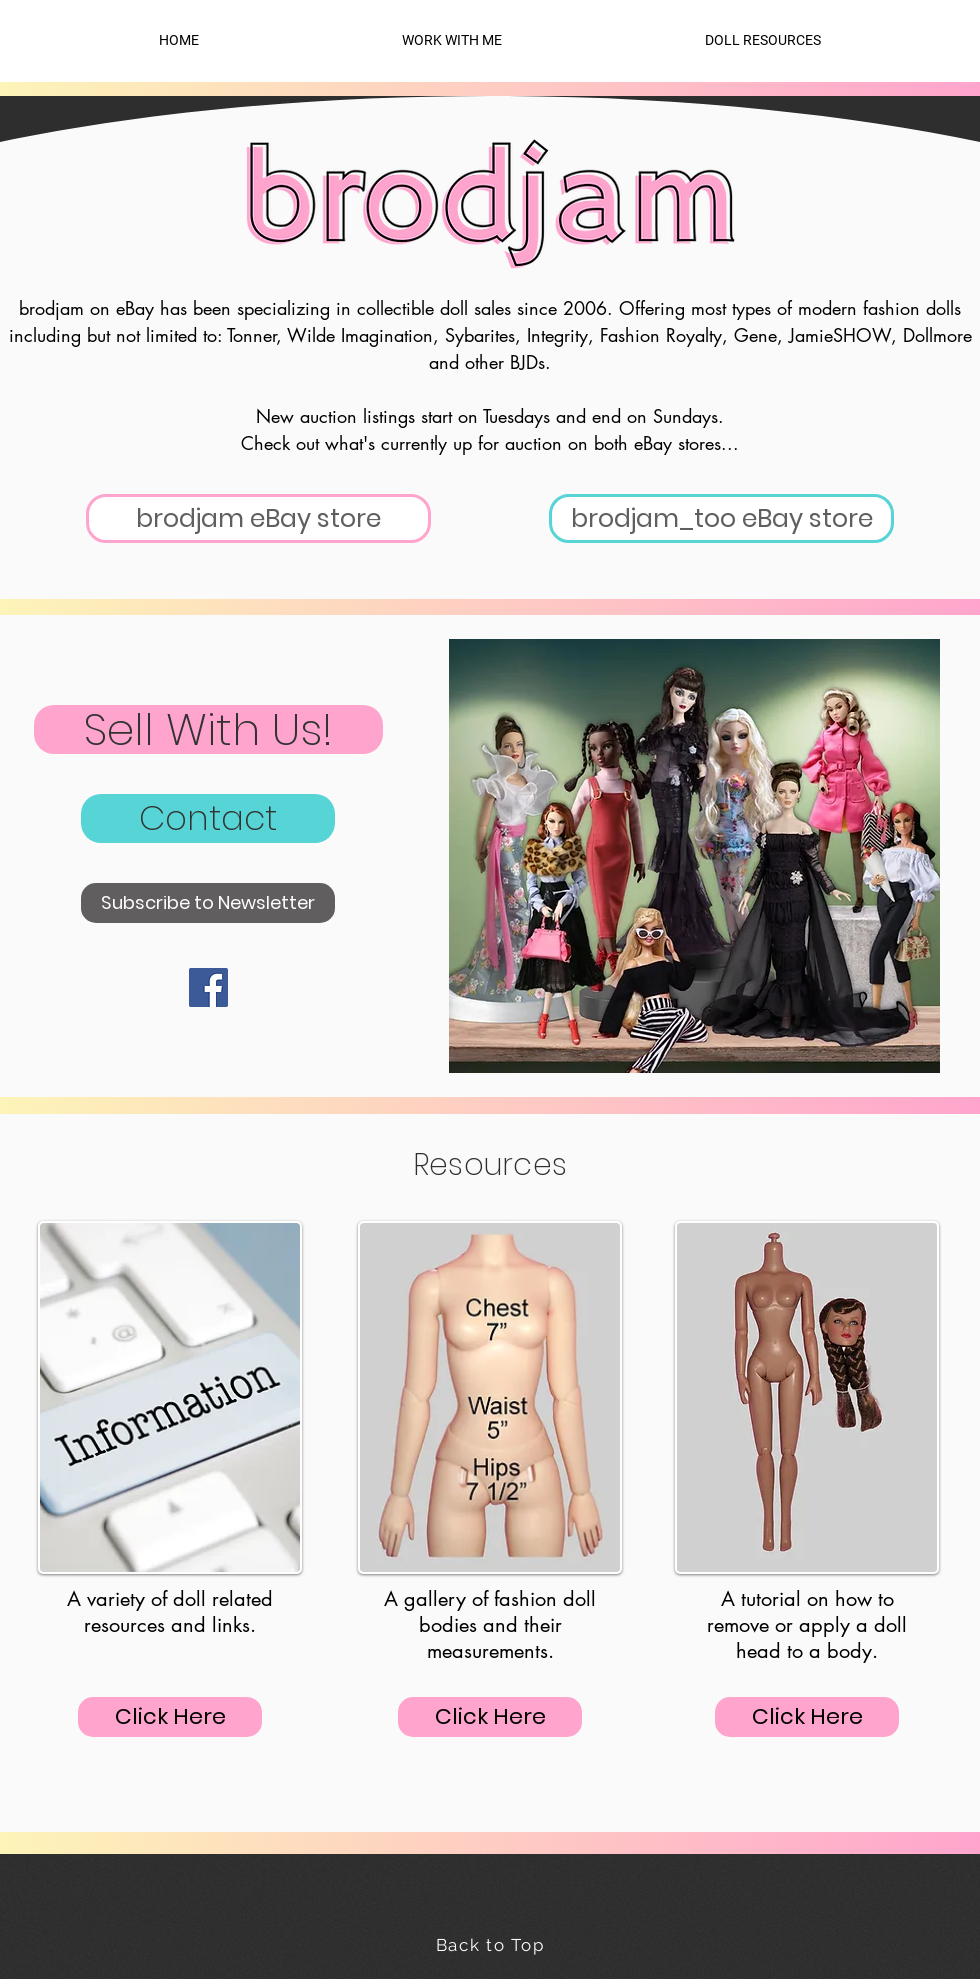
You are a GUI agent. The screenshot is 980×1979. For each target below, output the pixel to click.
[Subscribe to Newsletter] (208, 903)
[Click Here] (170, 1717)
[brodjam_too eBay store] (721, 518)
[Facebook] (208, 987)
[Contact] (208, 818)
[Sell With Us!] (208, 729)
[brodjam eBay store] (258, 518)
